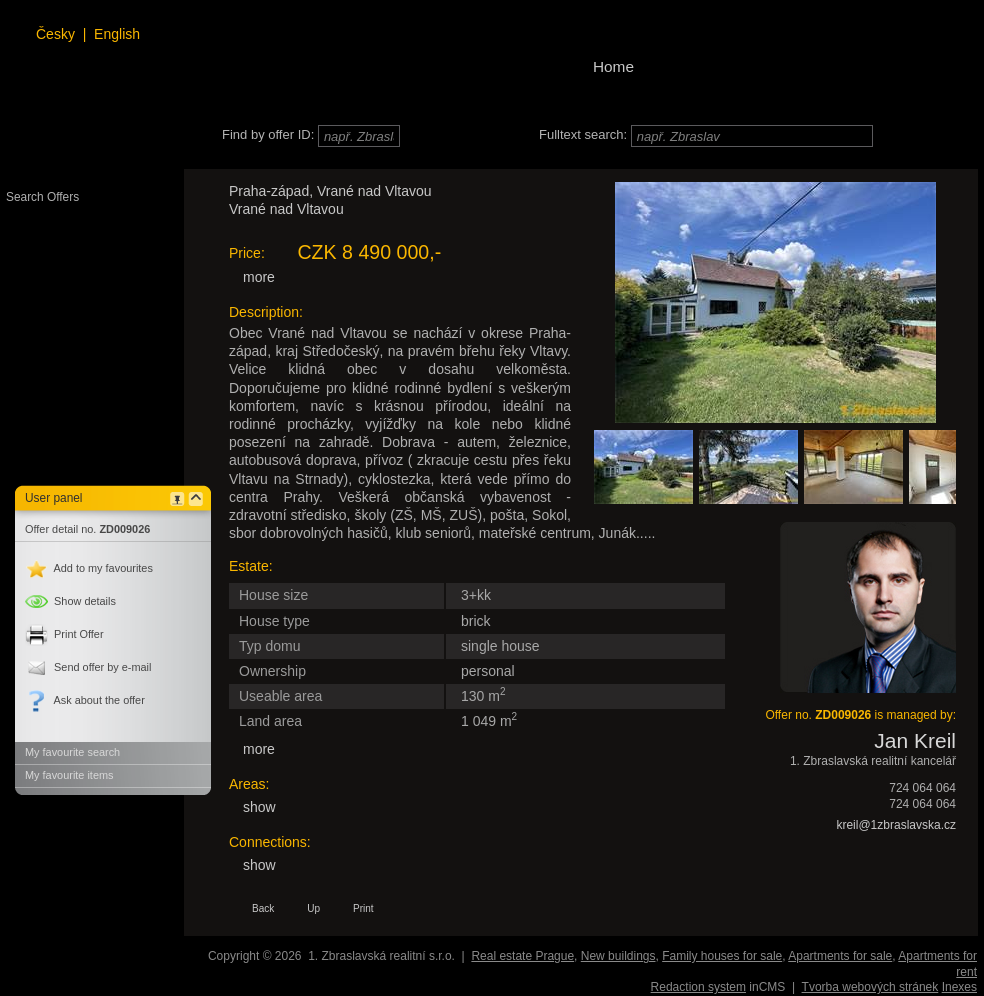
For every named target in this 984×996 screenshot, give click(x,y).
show (259, 807)
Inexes (959, 987)
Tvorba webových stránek (870, 987)
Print (363, 908)
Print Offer (64, 634)
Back (263, 908)
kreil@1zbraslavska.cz (896, 825)
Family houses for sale (722, 956)
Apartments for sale (840, 956)
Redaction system (698, 987)
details (70, 601)
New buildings (618, 956)
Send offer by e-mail (88, 667)
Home (613, 66)
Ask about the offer (85, 700)
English (117, 34)
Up (313, 908)
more (259, 277)
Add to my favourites (89, 568)
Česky (55, 34)
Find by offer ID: (268, 134)
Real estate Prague (522, 956)
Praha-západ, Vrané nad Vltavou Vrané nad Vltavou (330, 200)
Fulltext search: (583, 134)
